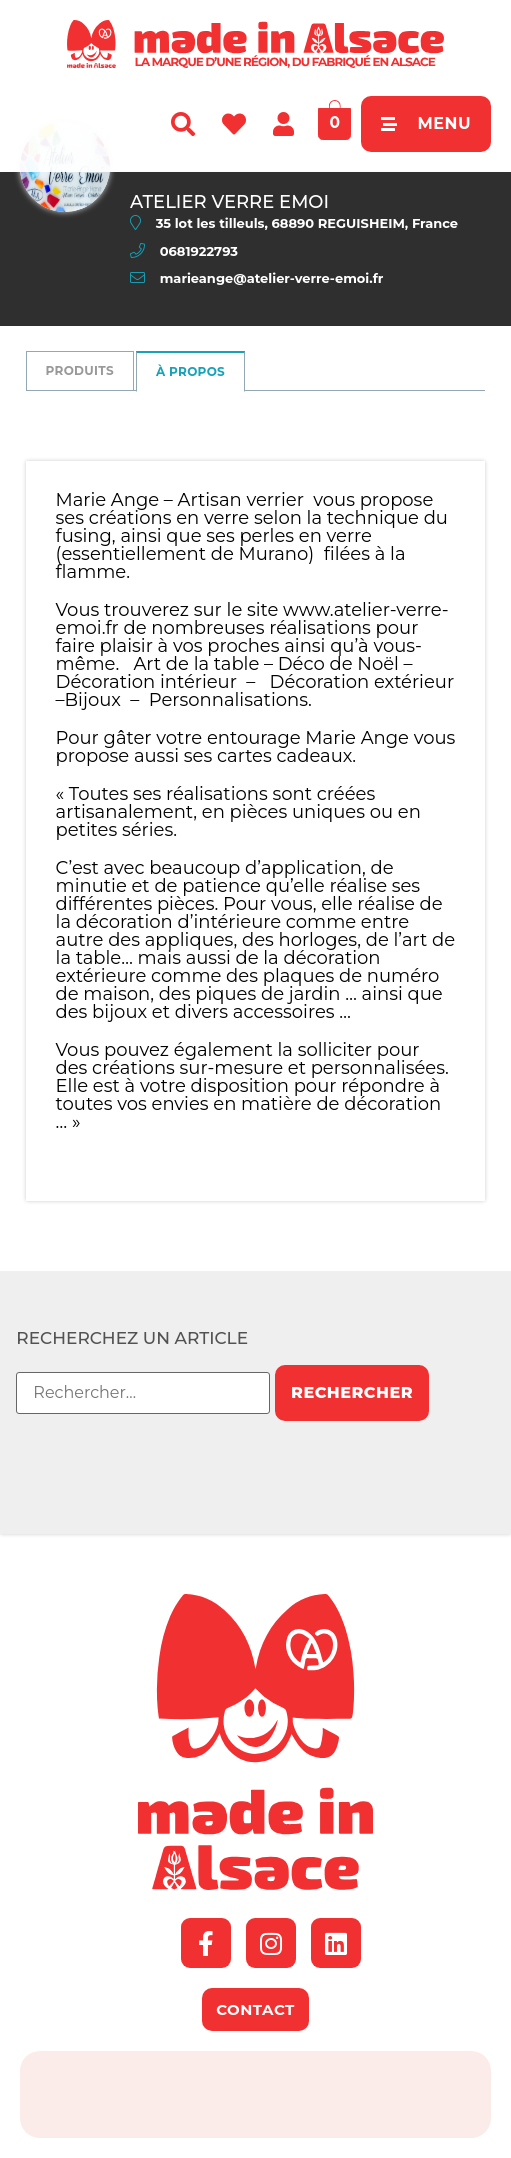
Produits (80, 370)
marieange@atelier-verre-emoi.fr (272, 278)
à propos (190, 371)
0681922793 (199, 251)
